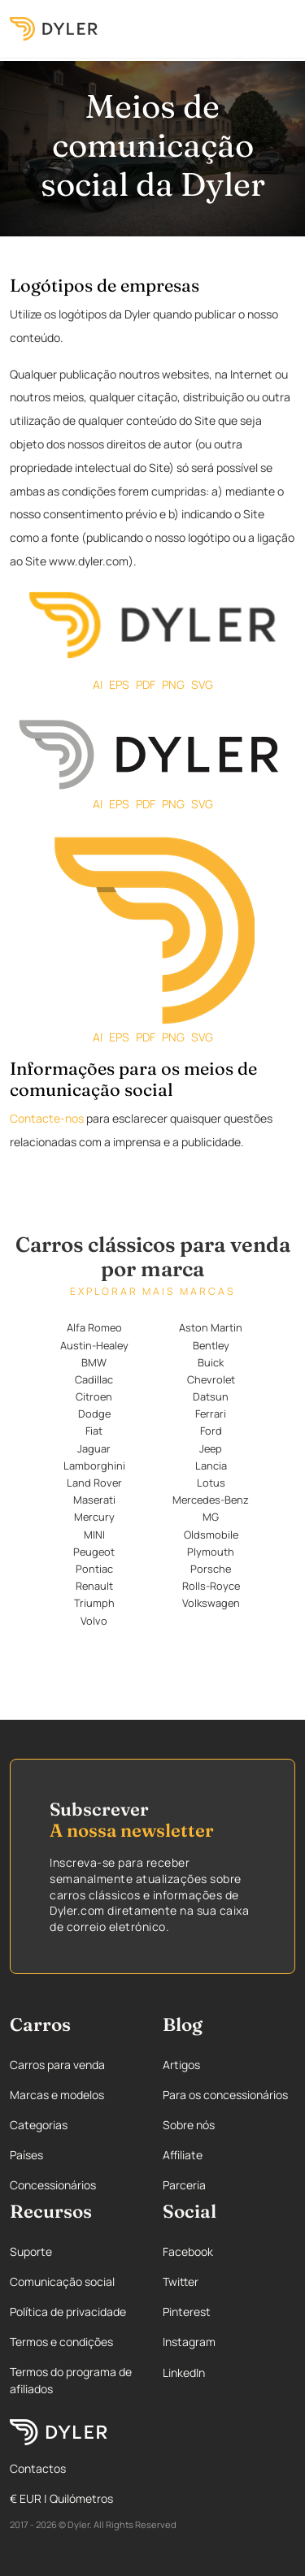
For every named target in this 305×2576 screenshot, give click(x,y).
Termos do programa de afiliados (71, 2380)
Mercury (94, 1516)
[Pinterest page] (229, 2312)
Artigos (181, 2064)
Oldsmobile (211, 1534)
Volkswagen (211, 1602)
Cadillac (94, 1379)
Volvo (94, 1620)
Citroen (94, 1396)
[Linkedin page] (229, 2372)
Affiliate (183, 2155)
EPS (119, 684)
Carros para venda (57, 2064)
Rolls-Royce (211, 1585)
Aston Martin (210, 1327)
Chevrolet (211, 1379)
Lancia (211, 1465)
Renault (94, 1585)
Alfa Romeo (94, 1327)
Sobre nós (189, 2124)
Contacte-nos (47, 1118)
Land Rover (94, 1482)
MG (211, 1516)
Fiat (93, 1430)
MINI (94, 1534)
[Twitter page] (229, 2281)
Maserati (94, 1499)
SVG (202, 684)
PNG (173, 684)
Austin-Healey (94, 1345)
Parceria (184, 2185)
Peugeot (94, 1551)
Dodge (94, 1413)
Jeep (210, 1448)
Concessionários (53, 2185)
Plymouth (210, 1551)
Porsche (210, 1568)
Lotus (211, 1482)
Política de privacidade (68, 2311)
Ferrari (210, 1413)
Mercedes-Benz (210, 1499)
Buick (211, 1362)
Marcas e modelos (57, 2094)
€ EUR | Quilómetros (61, 2498)
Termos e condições (61, 2341)
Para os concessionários (225, 2094)
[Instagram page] (229, 2342)
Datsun (211, 1396)
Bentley (211, 1345)
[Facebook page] (229, 2251)
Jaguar (94, 1448)
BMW (94, 1362)
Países (26, 2155)
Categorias (39, 2124)
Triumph (94, 1602)
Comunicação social (62, 2281)
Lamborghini (94, 1465)
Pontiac (94, 1568)
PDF (145, 684)
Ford (211, 1430)
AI (97, 684)
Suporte (31, 2251)
